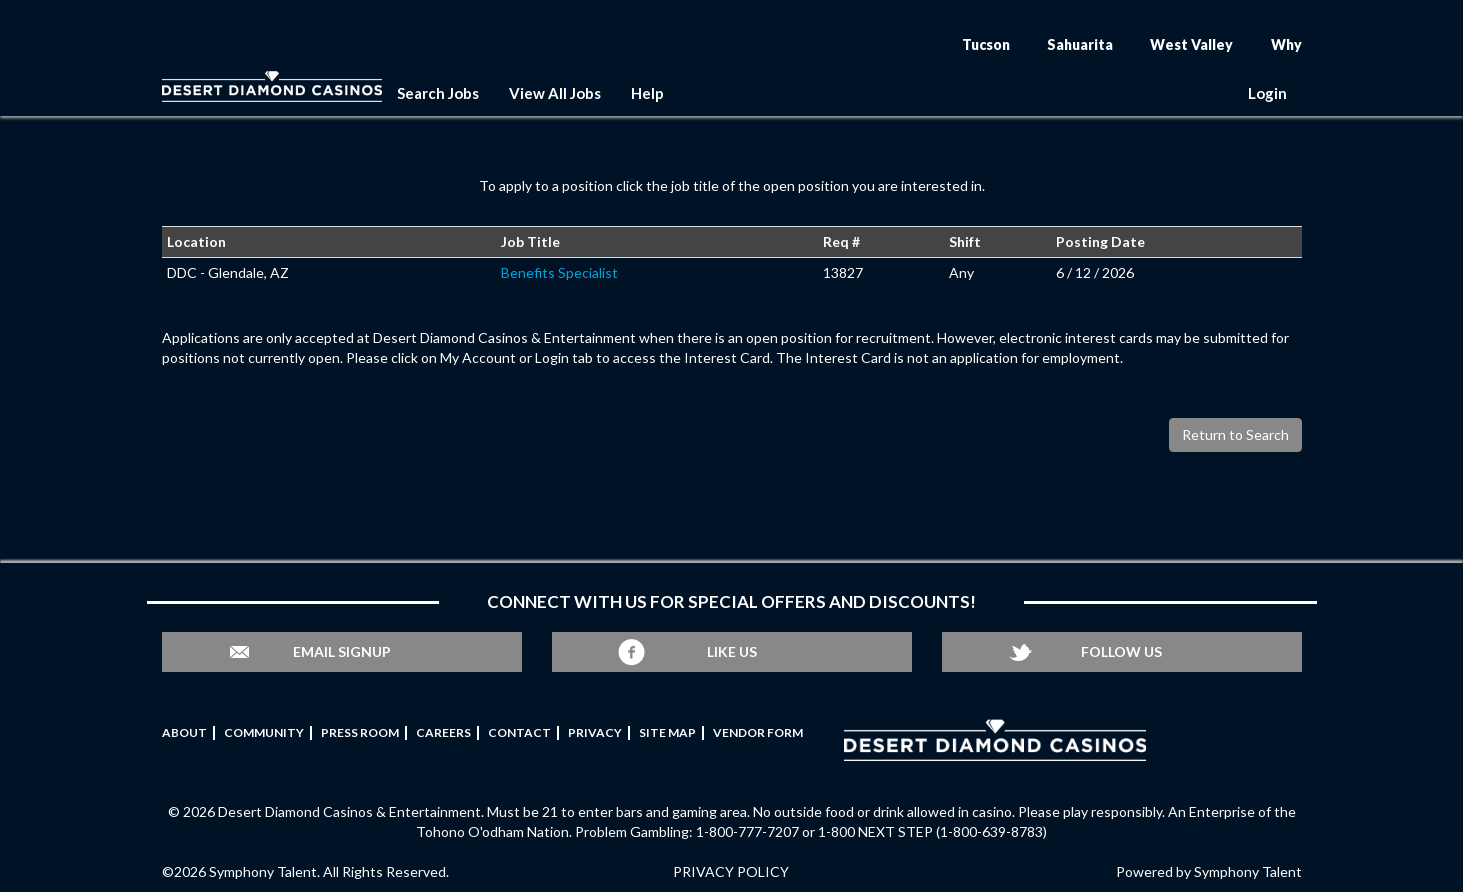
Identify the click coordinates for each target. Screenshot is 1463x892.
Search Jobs (438, 93)
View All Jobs (555, 93)
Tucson (986, 44)
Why (1286, 44)
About (184, 732)
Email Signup (342, 651)
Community (264, 732)
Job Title (530, 241)
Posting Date (1100, 241)
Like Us (732, 651)
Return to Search (1235, 434)
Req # (841, 241)
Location (196, 241)
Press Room (360, 732)
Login (1267, 93)
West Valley (1191, 44)
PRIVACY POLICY (731, 871)
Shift (965, 241)
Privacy (595, 732)
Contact (519, 732)
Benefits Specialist (559, 272)
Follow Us (1121, 651)
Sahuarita (1080, 44)
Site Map (667, 732)
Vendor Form (758, 732)
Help (647, 93)
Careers (443, 732)
